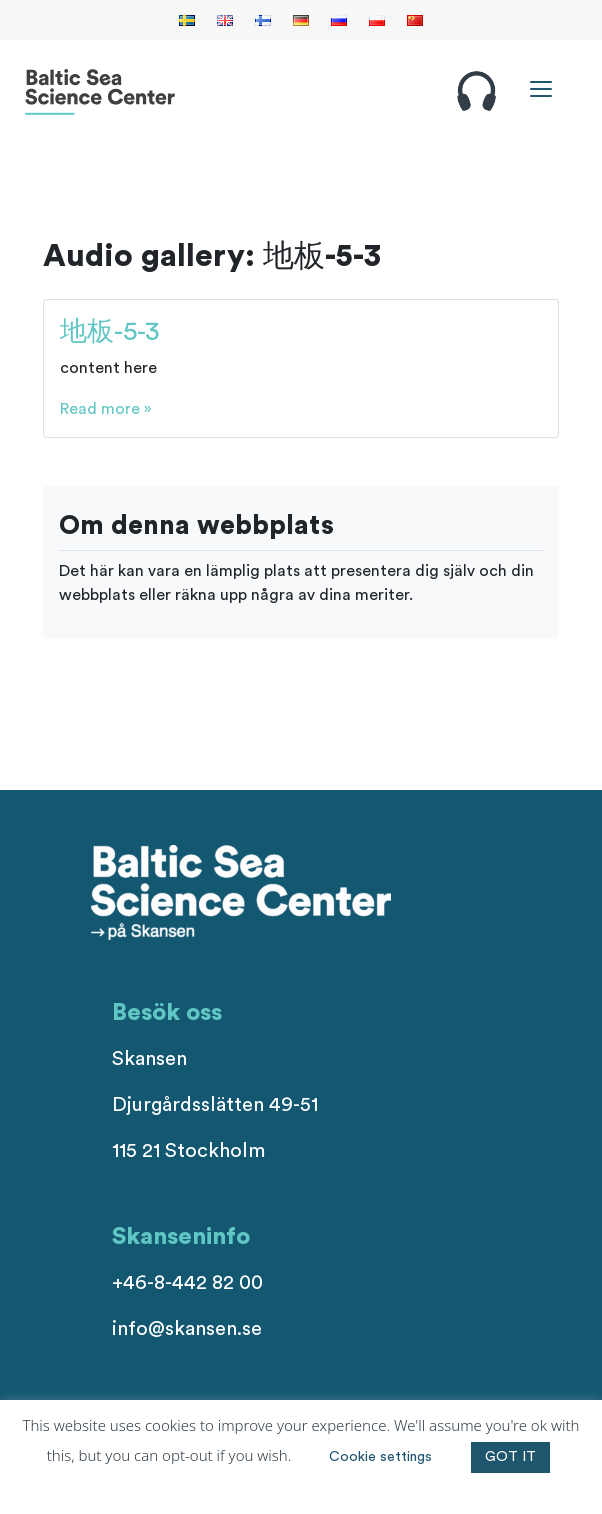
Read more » (106, 409)
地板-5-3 (110, 331)
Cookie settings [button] (380, 1457)
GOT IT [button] (510, 1457)
